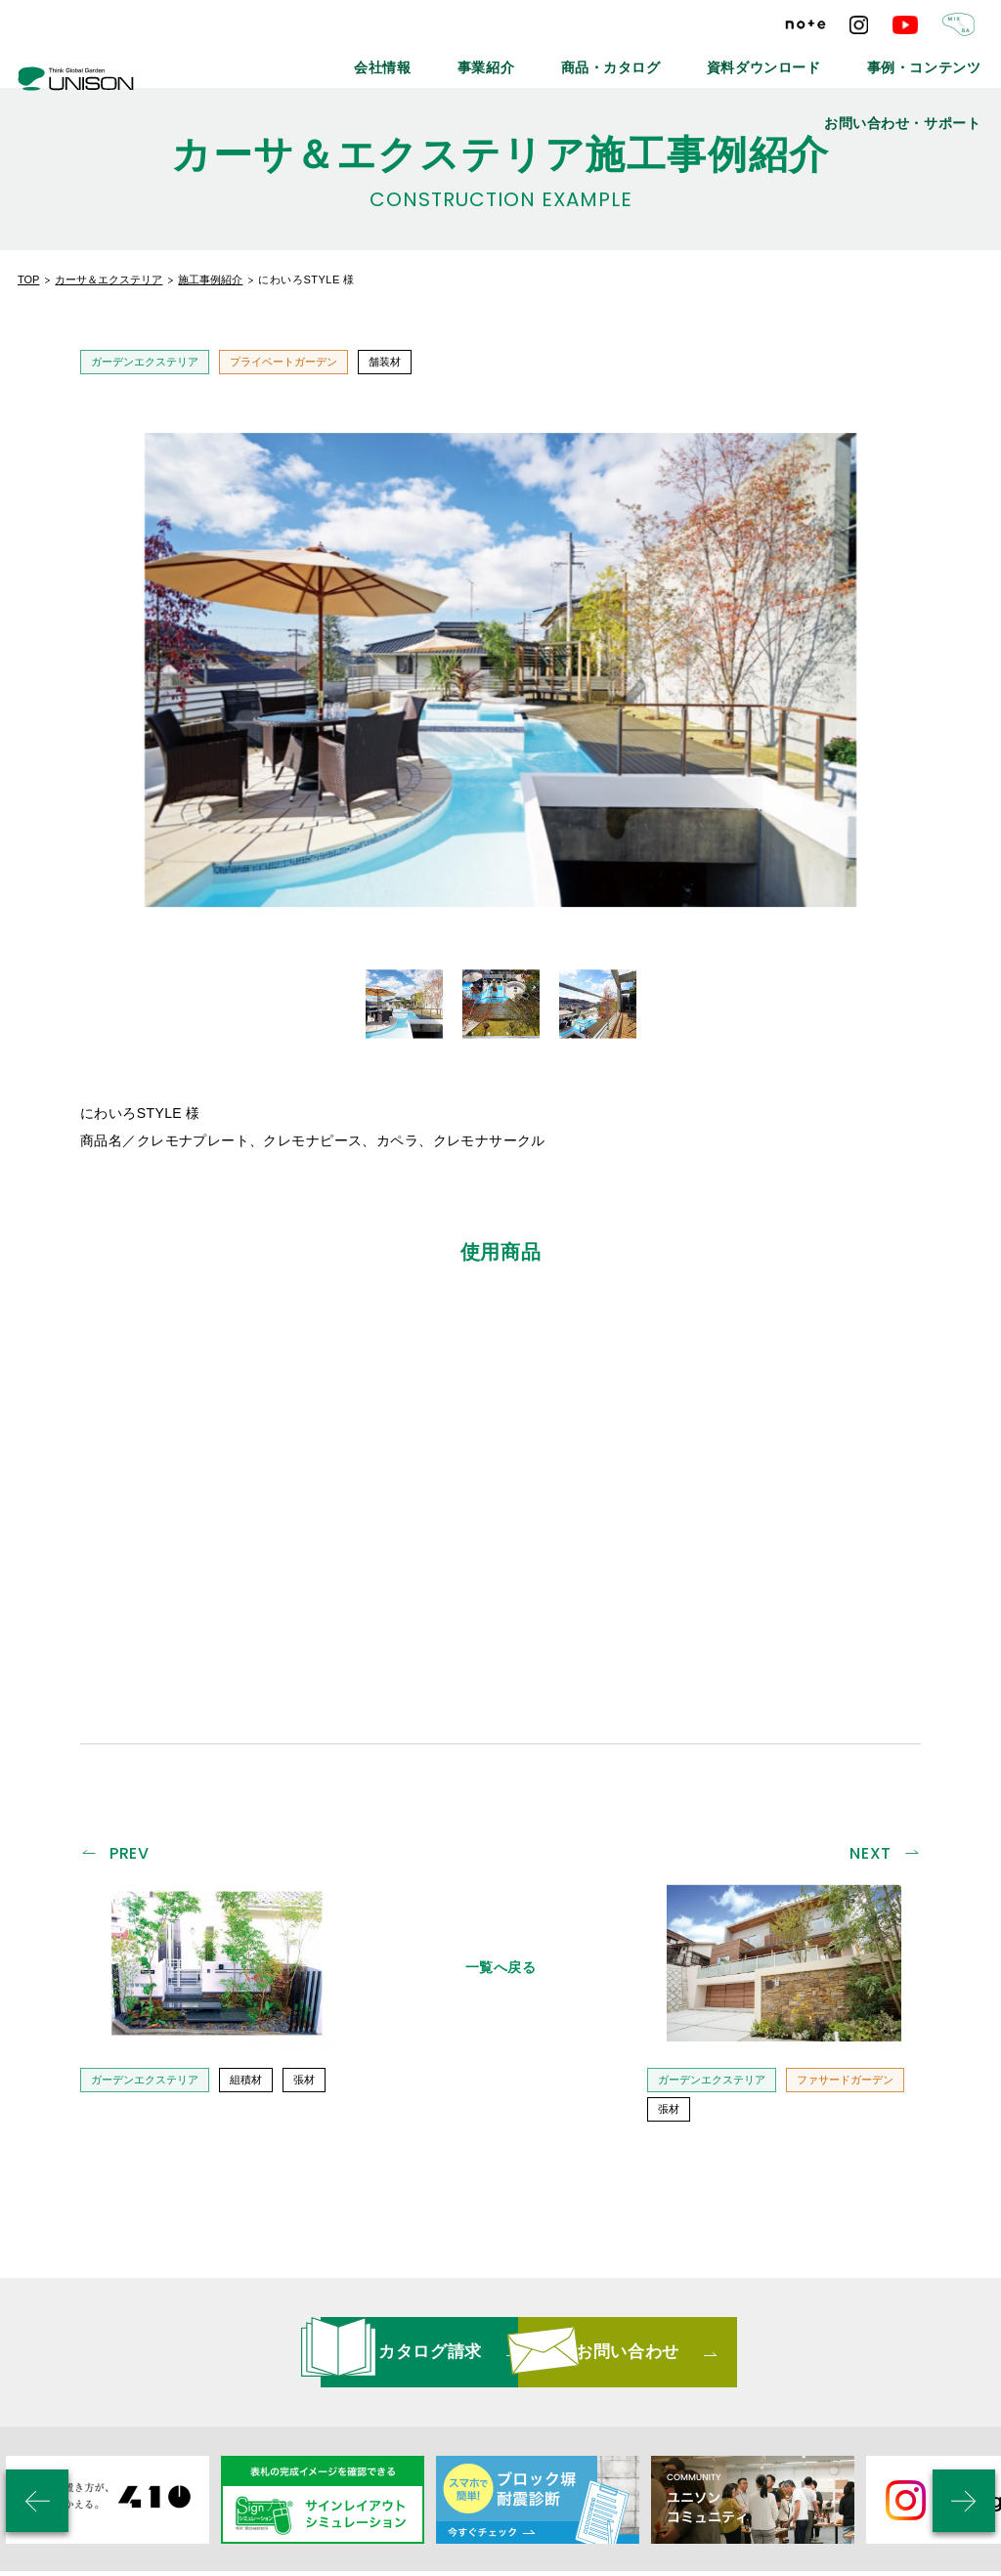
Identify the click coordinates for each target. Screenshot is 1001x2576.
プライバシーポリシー (719, 2436)
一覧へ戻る (501, 1755)
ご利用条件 (849, 2436)
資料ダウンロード (644, 58)
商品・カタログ (519, 58)
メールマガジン (414, 2436)
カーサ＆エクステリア (108, 279)
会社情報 (330, 58)
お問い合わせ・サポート (921, 58)
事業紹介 (416, 58)
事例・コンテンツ (775, 58)
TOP (28, 279)
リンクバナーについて (558, 2436)
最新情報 (308, 2436)
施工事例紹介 (210, 279)
